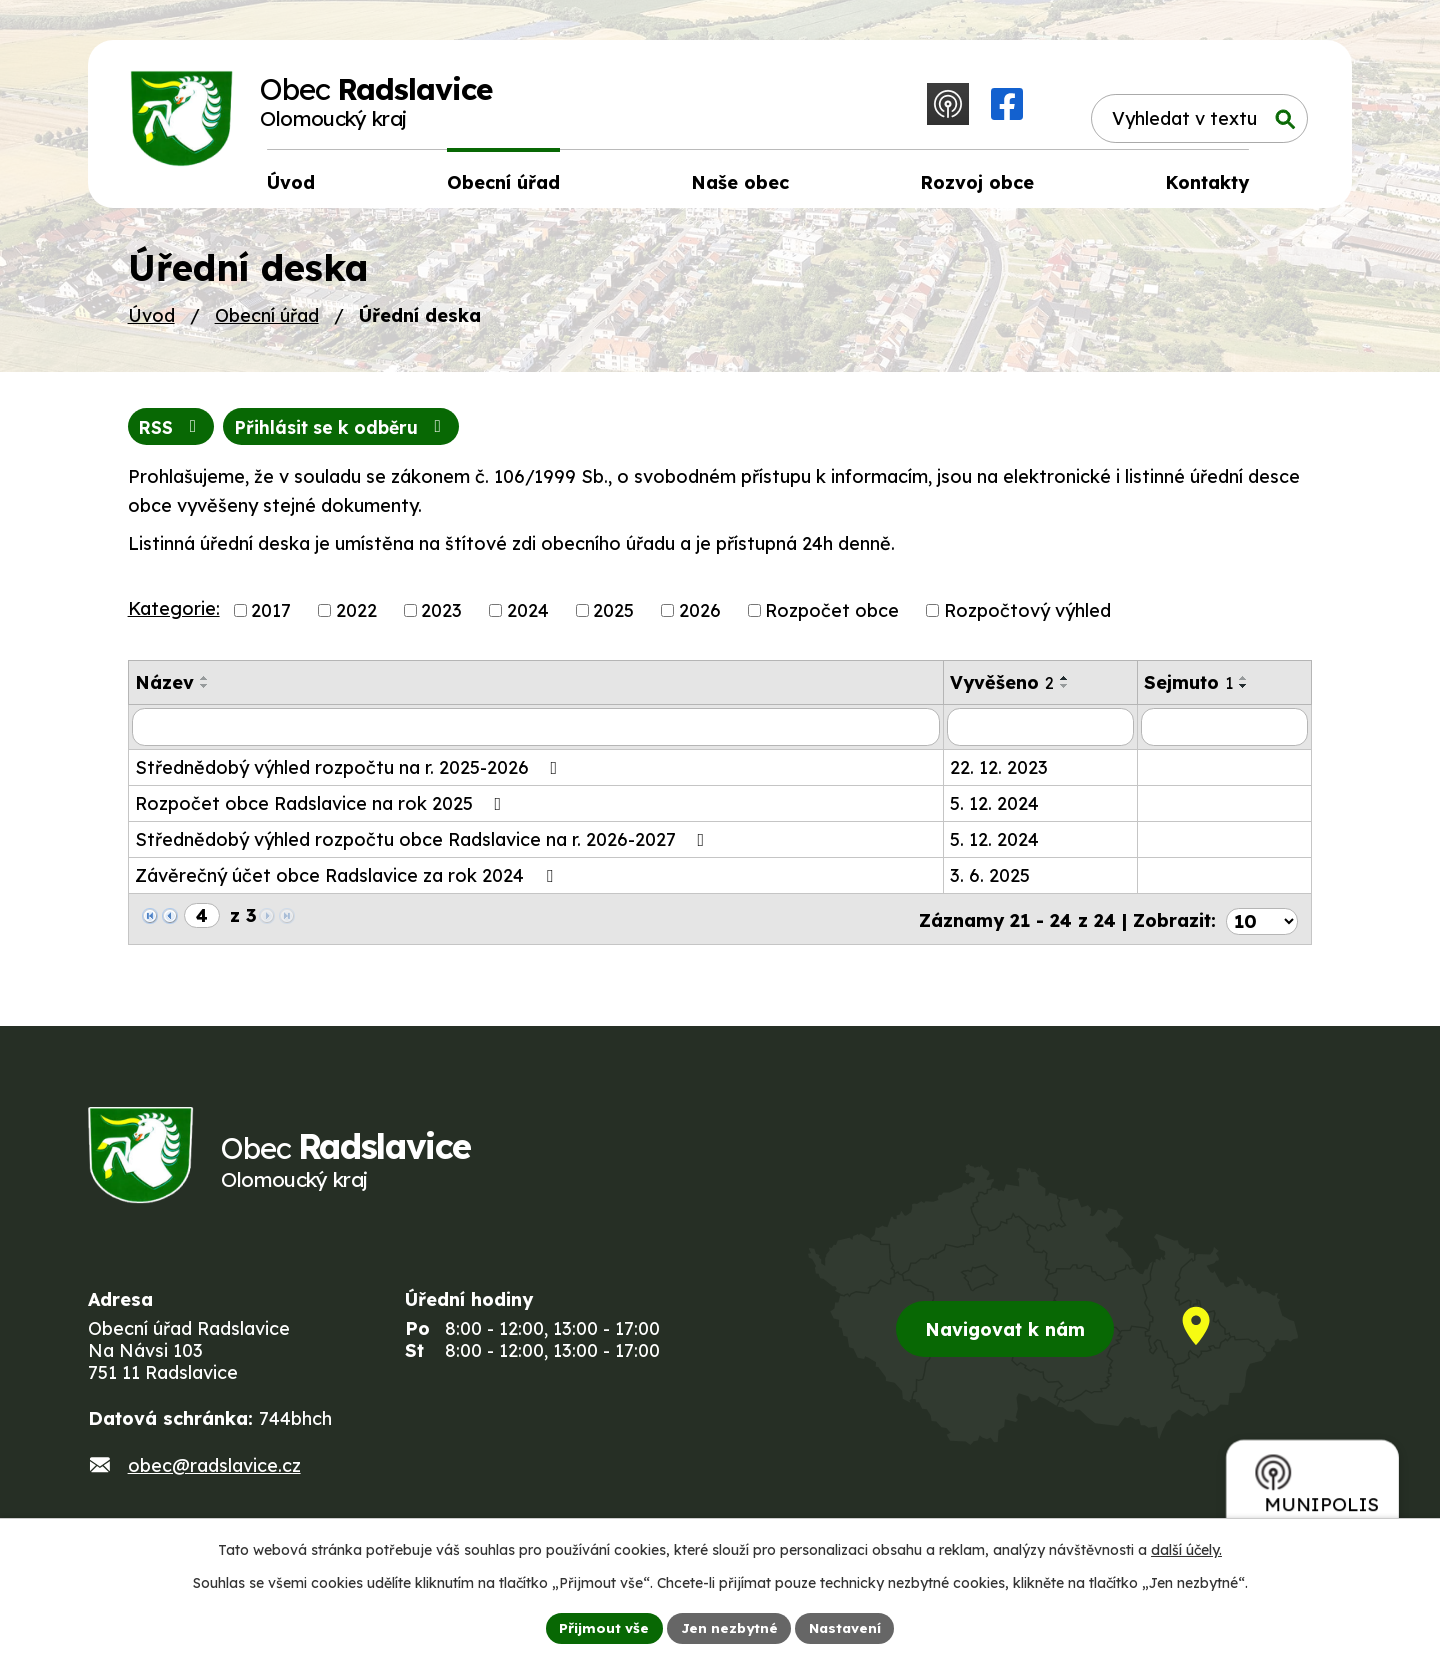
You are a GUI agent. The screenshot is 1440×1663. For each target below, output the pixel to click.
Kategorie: (174, 615)
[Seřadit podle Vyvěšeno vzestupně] (1065, 685)
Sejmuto (1188, 689)
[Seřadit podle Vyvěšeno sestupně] (1065, 693)
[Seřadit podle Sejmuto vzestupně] (1244, 685)
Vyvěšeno (1002, 689)
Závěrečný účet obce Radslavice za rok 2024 (348, 882)
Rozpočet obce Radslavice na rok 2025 (322, 810)
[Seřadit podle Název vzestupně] (205, 685)
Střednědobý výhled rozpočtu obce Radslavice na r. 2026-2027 (424, 846)
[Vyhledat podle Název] (536, 734)
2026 (700, 617)
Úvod (151, 321)
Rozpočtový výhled (1027, 617)
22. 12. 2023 (999, 774)
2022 (356, 617)
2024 (528, 617)
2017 (271, 617)
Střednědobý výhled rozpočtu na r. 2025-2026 (350, 774)
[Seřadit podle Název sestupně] (205, 693)
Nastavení (847, 1627)
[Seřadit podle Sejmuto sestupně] (1244, 693)
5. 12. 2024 (994, 810)
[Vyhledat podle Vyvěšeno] (1041, 734)
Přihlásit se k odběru (349, 433)
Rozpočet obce (832, 617)
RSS (172, 433)
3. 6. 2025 (990, 882)
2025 (613, 617)
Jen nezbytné (728, 1627)
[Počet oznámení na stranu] (1262, 923)
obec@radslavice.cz (214, 1475)
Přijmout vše (601, 1627)
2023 (441, 617)
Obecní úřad (267, 321)
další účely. (1186, 1549)
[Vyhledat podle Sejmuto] (1224, 734)
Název (164, 689)
